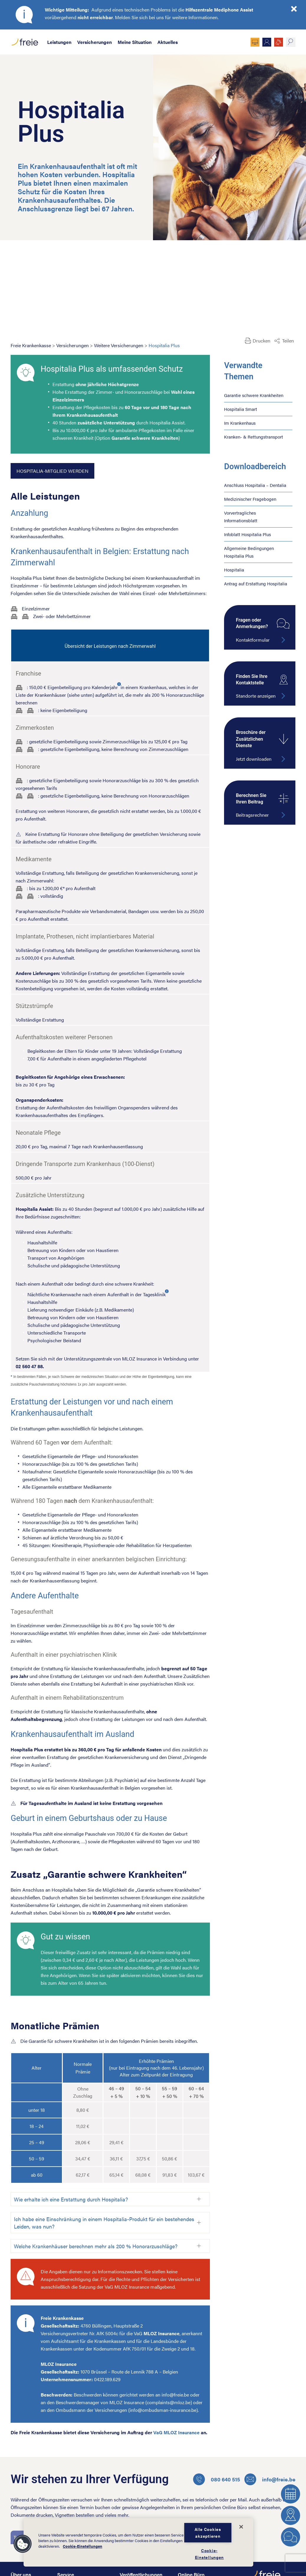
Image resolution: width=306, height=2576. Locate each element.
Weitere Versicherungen (118, 345)
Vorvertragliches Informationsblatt (240, 516)
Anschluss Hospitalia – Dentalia (255, 485)
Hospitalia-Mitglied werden (52, 470)
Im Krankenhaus (240, 423)
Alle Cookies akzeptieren (208, 2532)
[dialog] (138, 2542)
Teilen (288, 340)
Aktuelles (167, 42)
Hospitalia (234, 569)
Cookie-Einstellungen (82, 2546)
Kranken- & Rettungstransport (253, 437)
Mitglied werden (266, 42)
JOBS (278, 42)
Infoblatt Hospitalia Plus (247, 534)
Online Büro (255, 42)
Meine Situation (135, 42)
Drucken (261, 340)
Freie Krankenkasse (31, 345)
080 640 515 (216, 2479)
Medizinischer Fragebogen (250, 499)
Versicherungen (94, 42)
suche (290, 42)
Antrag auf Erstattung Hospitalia (255, 583)
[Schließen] (241, 2526)
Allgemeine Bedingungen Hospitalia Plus (249, 552)
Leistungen (59, 42)
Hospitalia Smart (240, 409)
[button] (22, 2543)
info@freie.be (269, 2479)
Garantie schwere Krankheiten (253, 395)
